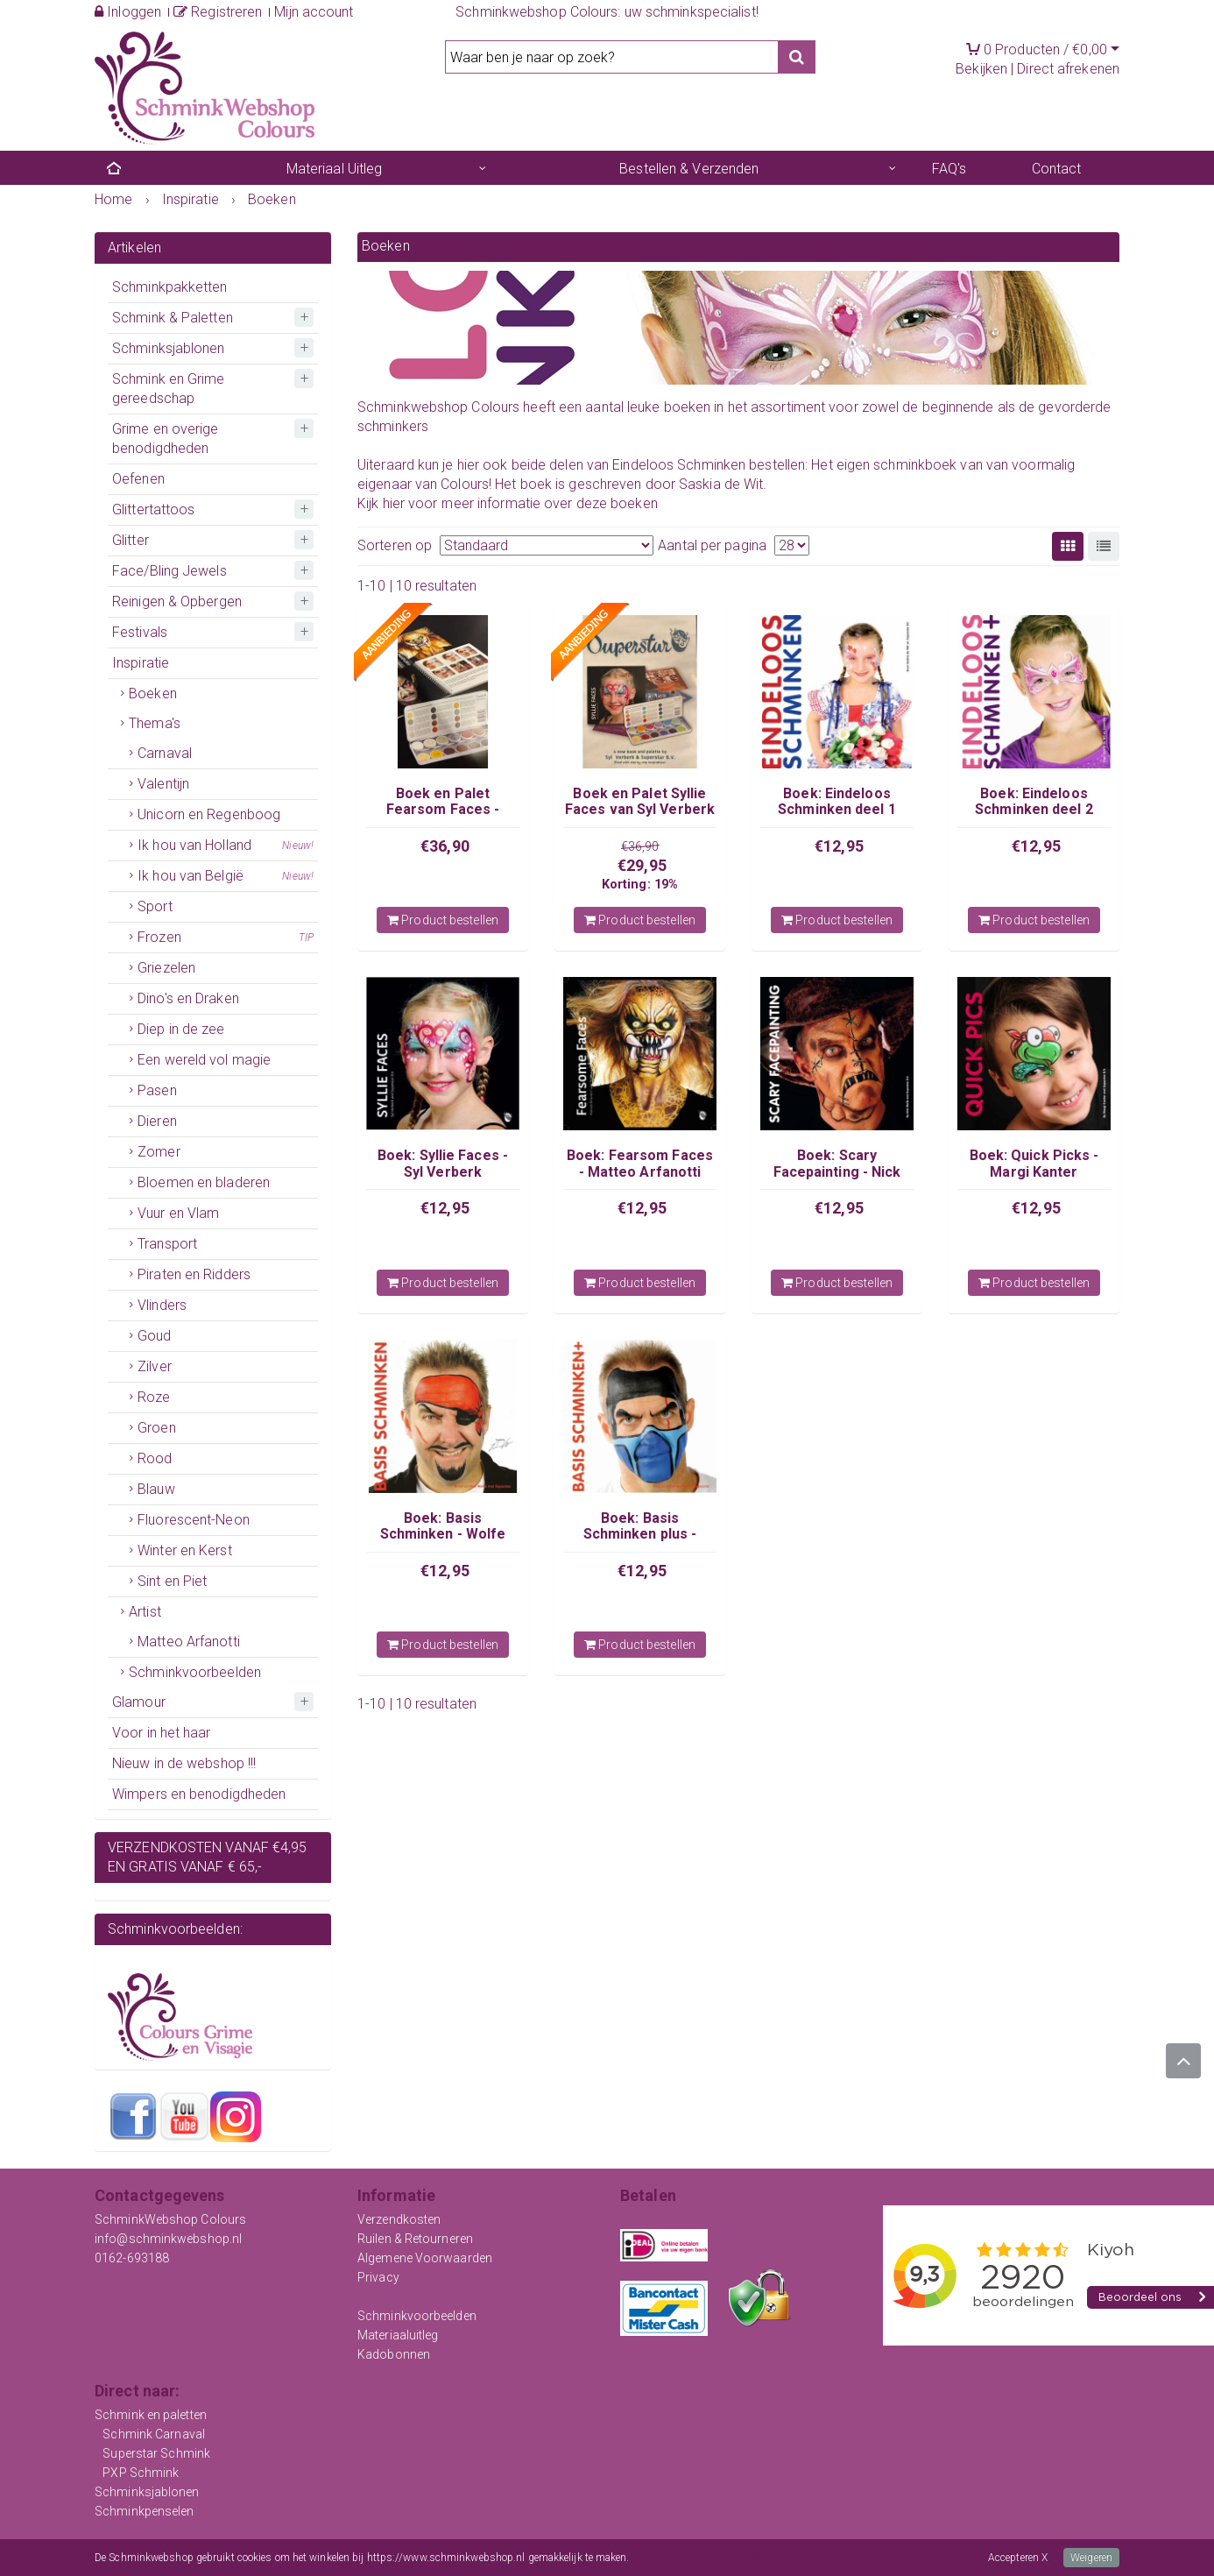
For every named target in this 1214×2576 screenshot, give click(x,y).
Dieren (157, 1121)
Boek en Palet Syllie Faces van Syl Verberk (640, 801)
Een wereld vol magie (204, 1059)
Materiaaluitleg (398, 2335)
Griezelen (166, 967)
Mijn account (313, 12)
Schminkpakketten (170, 287)
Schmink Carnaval (153, 2434)
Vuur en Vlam (178, 1213)
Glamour (139, 1702)
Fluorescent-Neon (194, 1519)
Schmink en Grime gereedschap (168, 389)
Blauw (156, 1489)
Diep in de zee (181, 1029)
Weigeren (1091, 2557)
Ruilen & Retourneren (415, 2239)
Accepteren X (1018, 2557)
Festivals (139, 632)
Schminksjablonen (168, 348)
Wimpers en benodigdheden (199, 1794)
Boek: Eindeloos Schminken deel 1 (837, 801)
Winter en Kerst (185, 1550)
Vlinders (162, 1305)
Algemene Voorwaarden (424, 2258)
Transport (167, 1243)
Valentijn (163, 783)
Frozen (226, 937)
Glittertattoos (153, 509)
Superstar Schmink (156, 2453)
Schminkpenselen (144, 2511)
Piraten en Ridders (194, 1274)
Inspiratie (140, 663)
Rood (155, 1458)
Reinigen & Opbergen (177, 601)
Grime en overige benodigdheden (165, 438)
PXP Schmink (140, 2473)
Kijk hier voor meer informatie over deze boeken (507, 503)
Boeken (153, 693)
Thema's (154, 723)
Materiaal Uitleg (334, 168)
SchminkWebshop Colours (170, 2219)
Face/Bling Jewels (169, 571)
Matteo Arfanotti (189, 1641)
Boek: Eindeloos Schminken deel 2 (1034, 801)
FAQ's (949, 168)
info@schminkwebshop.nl (168, 2239)
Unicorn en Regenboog (209, 814)
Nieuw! (298, 845)
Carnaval (165, 753)
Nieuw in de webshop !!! (184, 1763)
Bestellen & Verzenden (689, 168)
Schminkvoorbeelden (195, 1672)
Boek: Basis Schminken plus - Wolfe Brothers (640, 1534)
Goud (154, 1335)
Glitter (130, 540)
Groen (157, 1427)
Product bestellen (442, 920)
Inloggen (128, 12)
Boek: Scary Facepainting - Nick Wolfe (837, 1171)
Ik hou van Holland (226, 845)
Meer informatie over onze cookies (709, 2557)
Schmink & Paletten (172, 317)
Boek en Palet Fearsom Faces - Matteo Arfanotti (443, 809)
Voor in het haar (161, 1732)
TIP (306, 937)
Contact (1057, 168)
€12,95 (839, 846)
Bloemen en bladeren (204, 1182)
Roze (154, 1397)
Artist (145, 1611)
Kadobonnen (393, 2354)
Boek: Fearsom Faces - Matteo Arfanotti (640, 1163)
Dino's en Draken (188, 998)
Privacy (378, 2277)
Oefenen (138, 479)
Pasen (157, 1090)
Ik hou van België (226, 876)
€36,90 (444, 846)
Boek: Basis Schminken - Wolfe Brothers (443, 1534)
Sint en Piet (172, 1581)
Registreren (217, 12)
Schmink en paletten (151, 2415)
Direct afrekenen (1068, 68)
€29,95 (642, 865)
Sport (155, 906)
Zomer (159, 1151)
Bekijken (981, 68)
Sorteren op (394, 545)
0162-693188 (132, 2258)
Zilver (155, 1366)
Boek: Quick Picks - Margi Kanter (1034, 1163)
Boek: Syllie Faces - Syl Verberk (443, 1163)
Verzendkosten (399, 2219)
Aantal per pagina (712, 545)
